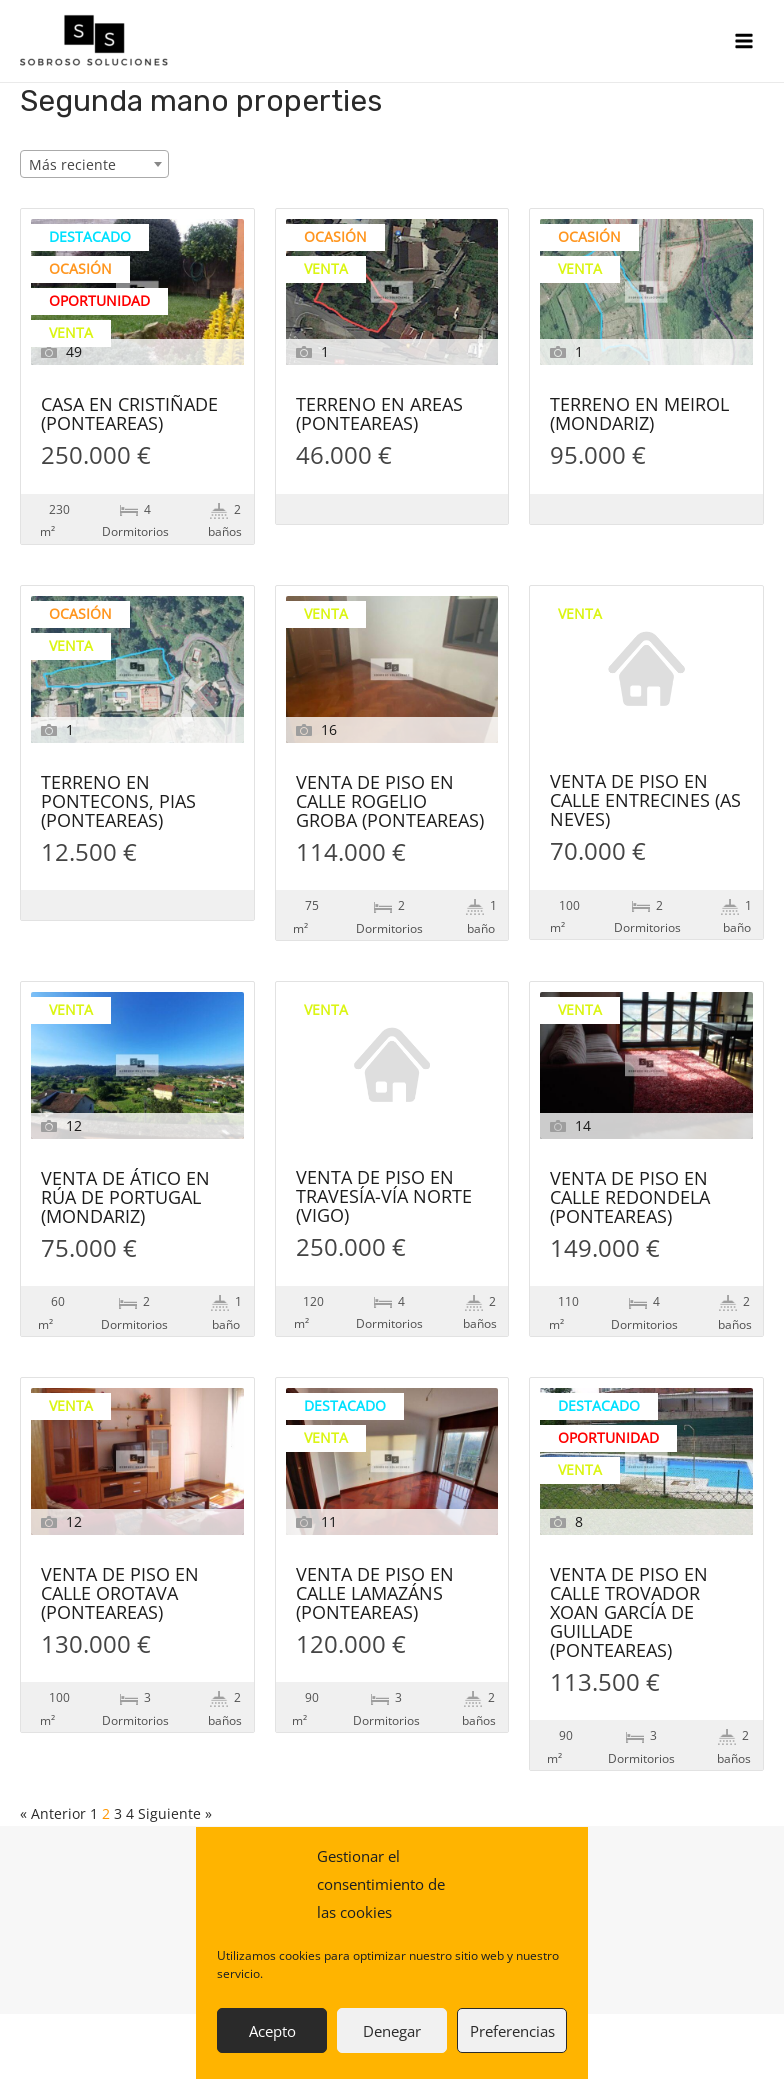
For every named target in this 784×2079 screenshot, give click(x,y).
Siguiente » (175, 1813)
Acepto (272, 2031)
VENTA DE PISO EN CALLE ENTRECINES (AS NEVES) (645, 801)
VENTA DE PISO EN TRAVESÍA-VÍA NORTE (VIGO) (384, 1197)
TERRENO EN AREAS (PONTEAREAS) (379, 415)
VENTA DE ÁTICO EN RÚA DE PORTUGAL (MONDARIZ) (125, 1198)
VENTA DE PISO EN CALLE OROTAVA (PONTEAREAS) (120, 1594)
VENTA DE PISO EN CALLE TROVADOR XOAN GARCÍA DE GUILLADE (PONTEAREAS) (629, 1613)
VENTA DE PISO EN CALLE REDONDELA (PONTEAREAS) (630, 1198)
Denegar (392, 2031)
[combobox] (94, 164)
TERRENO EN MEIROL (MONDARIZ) (639, 415)
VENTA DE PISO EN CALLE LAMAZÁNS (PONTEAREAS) (375, 1594)
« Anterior (53, 1813)
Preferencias (512, 2031)
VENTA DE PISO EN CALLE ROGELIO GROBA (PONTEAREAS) (390, 802)
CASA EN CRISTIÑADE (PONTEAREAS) (129, 415)
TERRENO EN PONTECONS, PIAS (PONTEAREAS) (118, 802)
